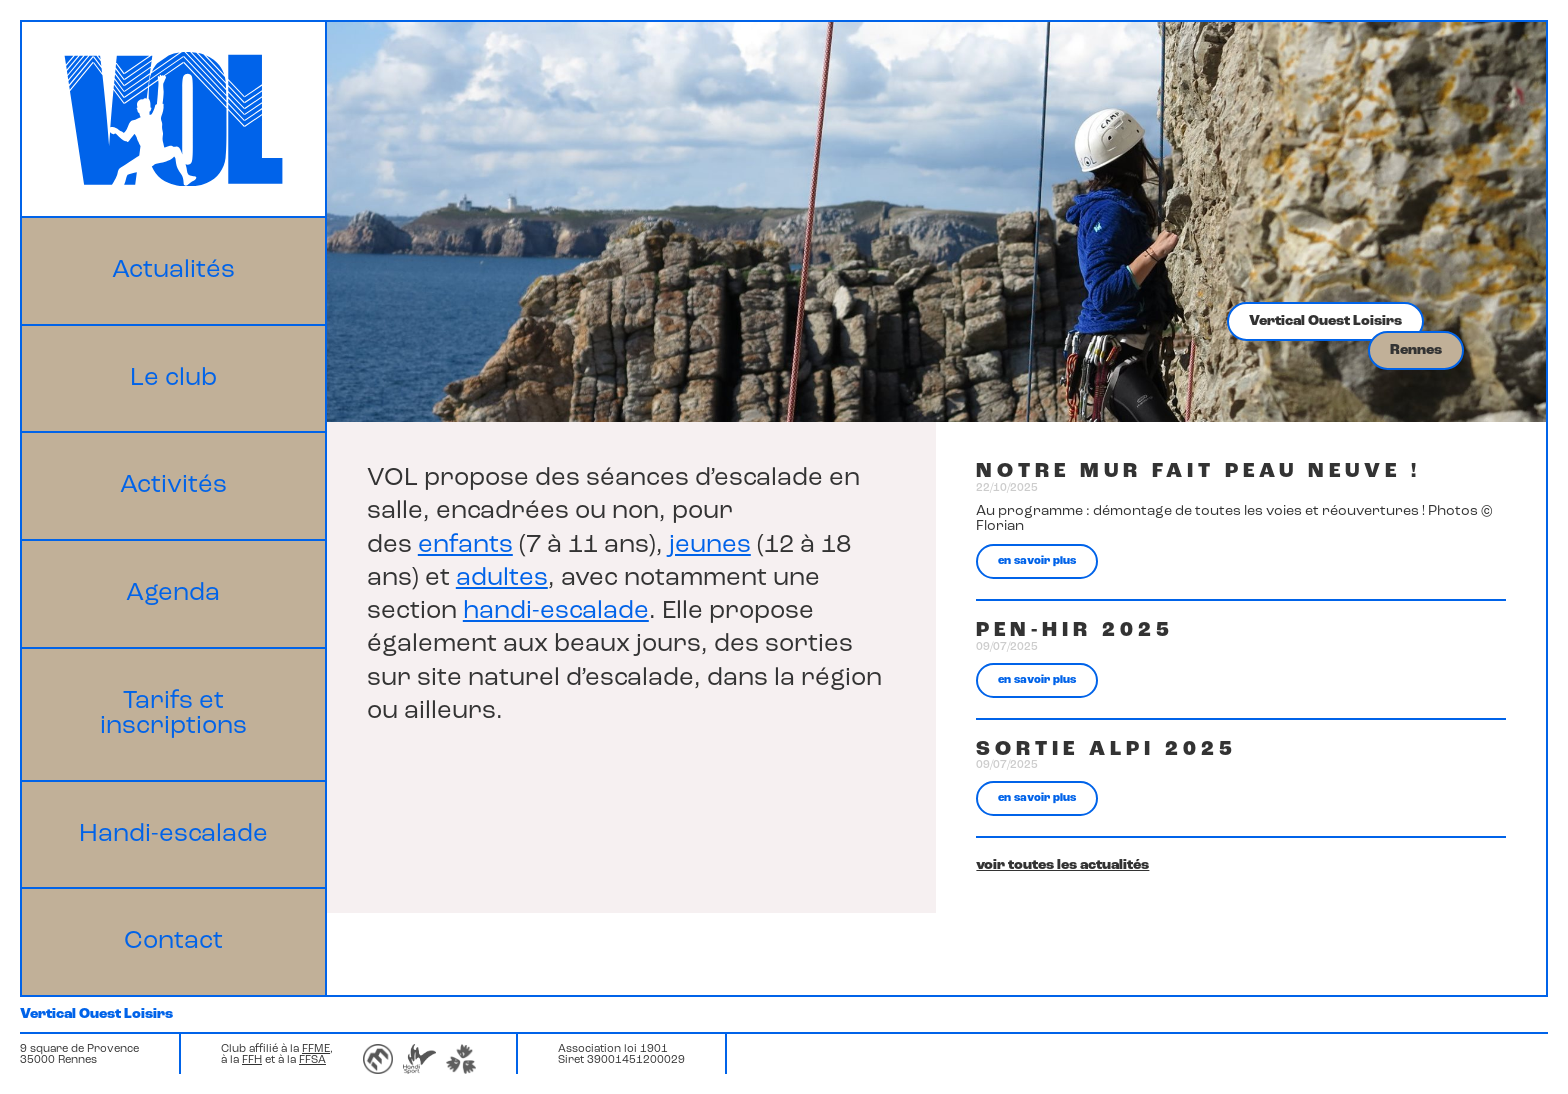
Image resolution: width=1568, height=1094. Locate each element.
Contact (173, 941)
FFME (316, 1049)
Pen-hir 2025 (1075, 630)
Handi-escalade (173, 834)
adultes (502, 578)
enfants (465, 545)
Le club (173, 378)
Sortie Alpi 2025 (1106, 749)
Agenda (173, 593)
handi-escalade (556, 611)
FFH (252, 1060)
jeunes (710, 545)
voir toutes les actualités (1062, 865)
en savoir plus (1037, 561)
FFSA (312, 1060)
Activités (173, 485)
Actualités (173, 270)
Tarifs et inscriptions (173, 714)
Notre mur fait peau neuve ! (1198, 471)
